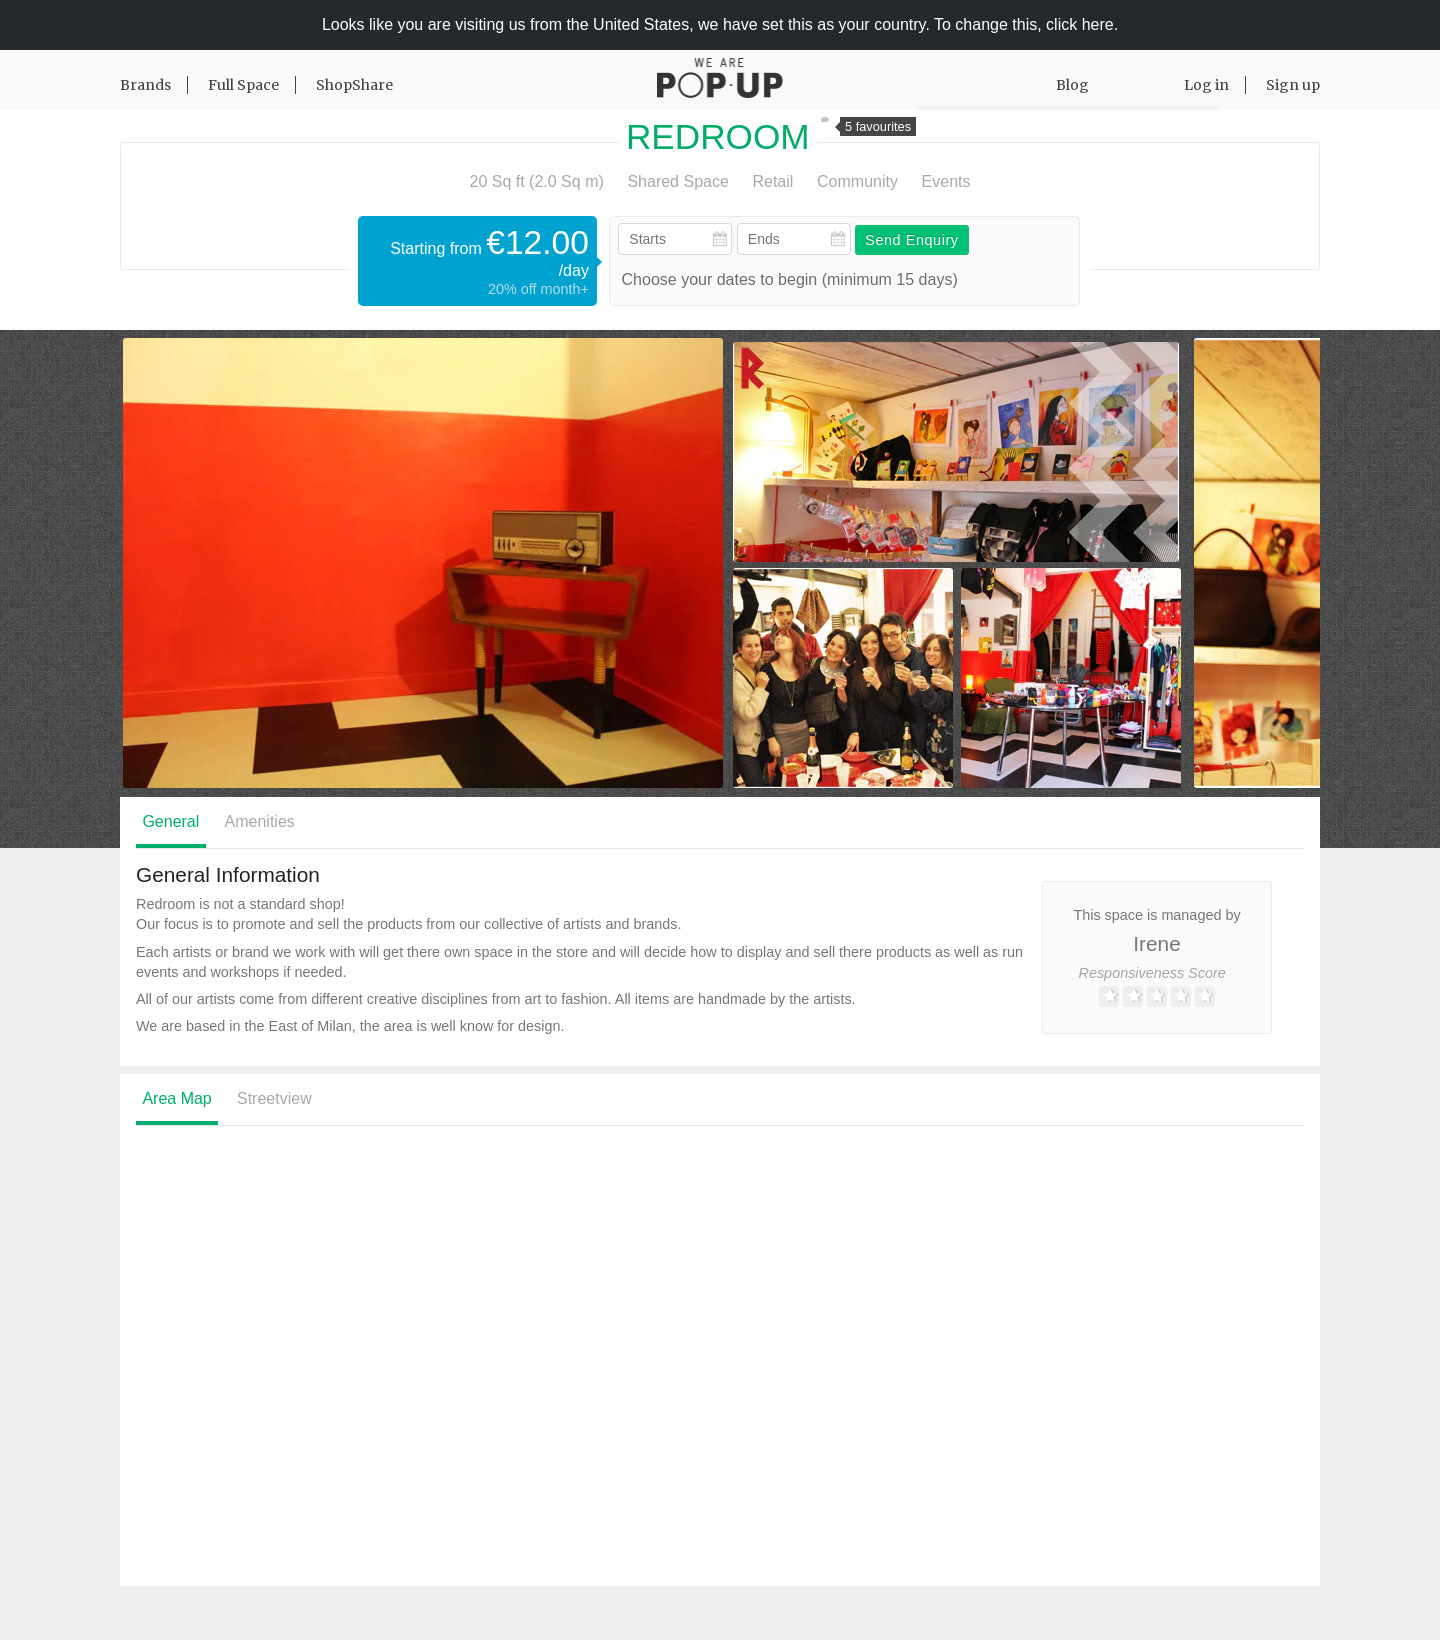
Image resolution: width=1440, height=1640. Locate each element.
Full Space (243, 85)
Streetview (274, 1098)
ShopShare (354, 85)
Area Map (176, 1098)
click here (1080, 24)
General (170, 821)
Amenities (260, 821)
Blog (1072, 85)
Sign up (1293, 85)
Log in (1206, 85)
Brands (145, 85)
